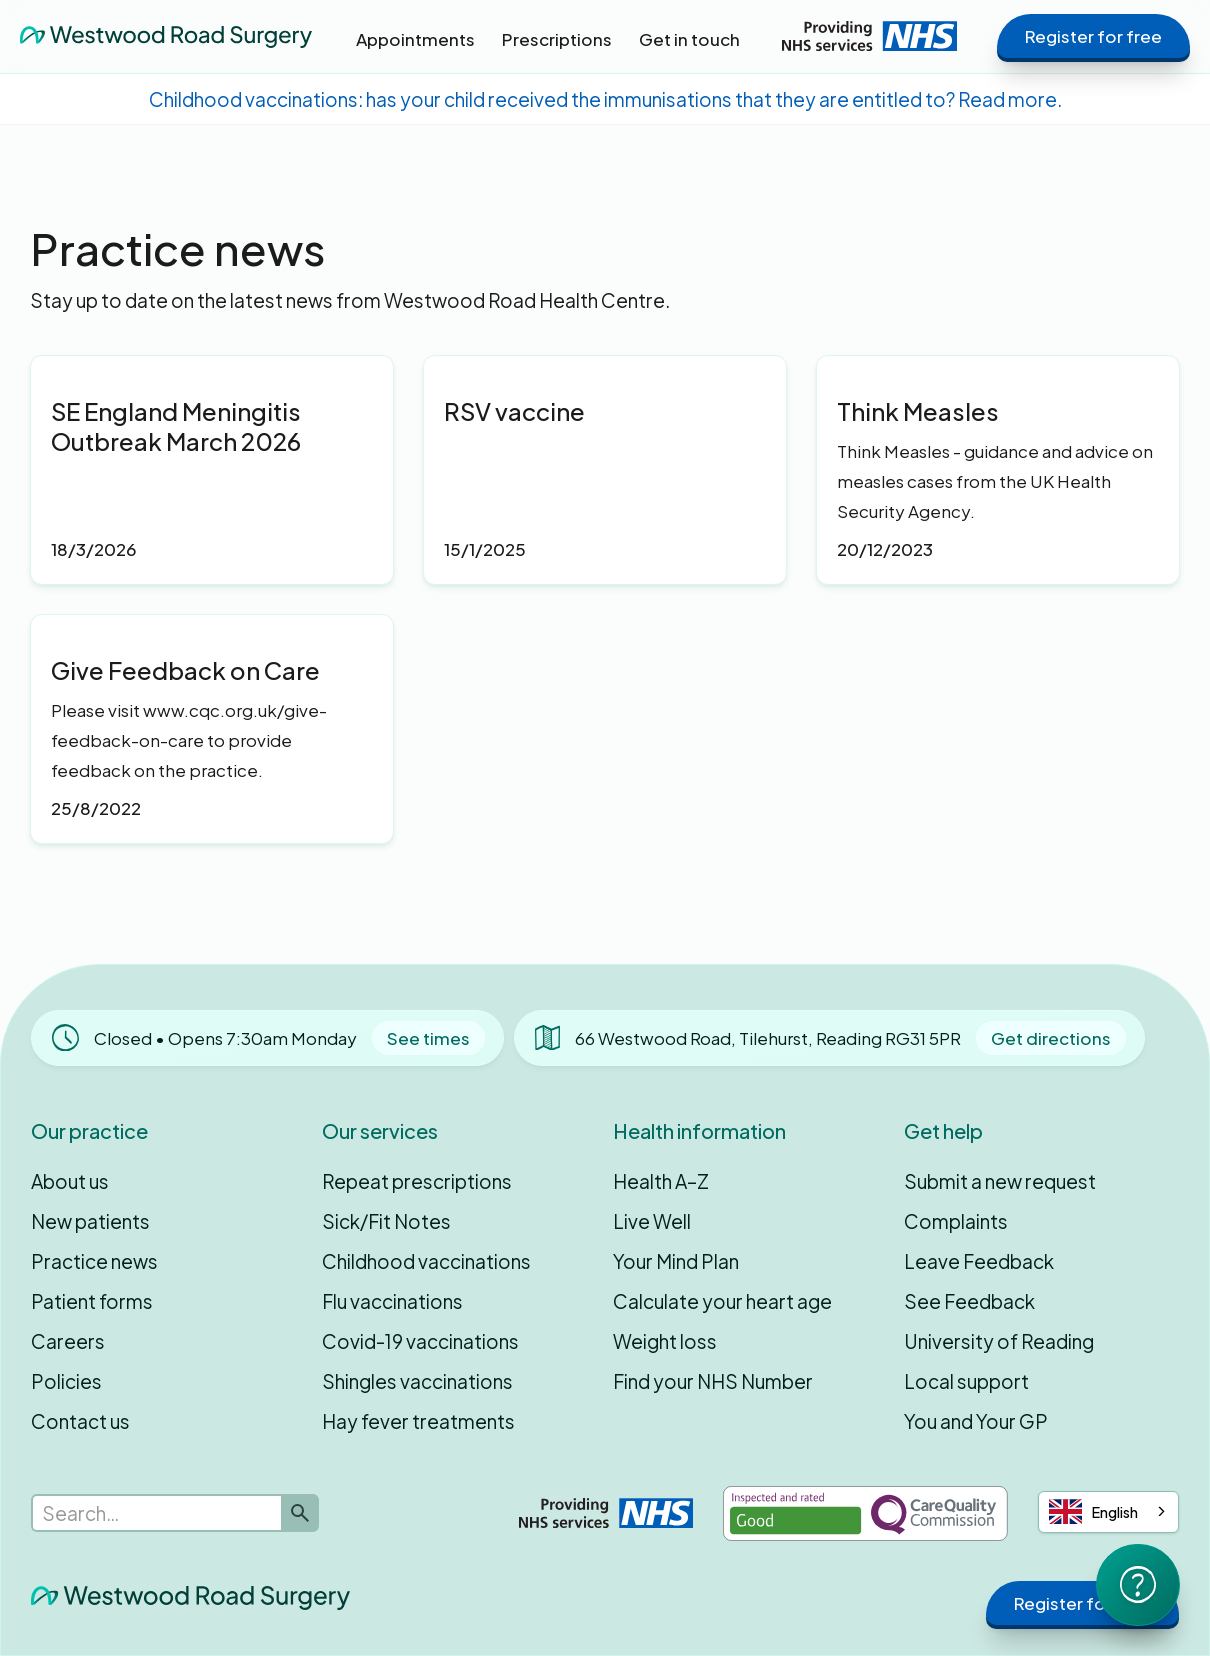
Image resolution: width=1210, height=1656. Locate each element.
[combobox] (1108, 1512)
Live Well (652, 1221)
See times (428, 1038)
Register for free (1093, 36)
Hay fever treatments (418, 1421)
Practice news (94, 1261)
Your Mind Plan (676, 1261)
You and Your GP (976, 1421)
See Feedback (969, 1301)
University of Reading (999, 1341)
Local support (966, 1381)
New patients (90, 1221)
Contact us (80, 1421)
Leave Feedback (979, 1261)
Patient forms (92, 1301)
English (1093, 1511)
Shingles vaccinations (417, 1381)
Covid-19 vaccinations (420, 1341)
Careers (68, 1341)
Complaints (956, 1221)
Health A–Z (661, 1181)
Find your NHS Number (713, 1381)
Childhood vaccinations (426, 1261)
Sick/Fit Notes (386, 1221)
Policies (66, 1381)
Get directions (1051, 1038)
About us (70, 1181)
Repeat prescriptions (417, 1181)
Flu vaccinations (392, 1301)
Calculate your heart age (722, 1301)
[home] (166, 36)
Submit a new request (1000, 1181)
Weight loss (665, 1341)
